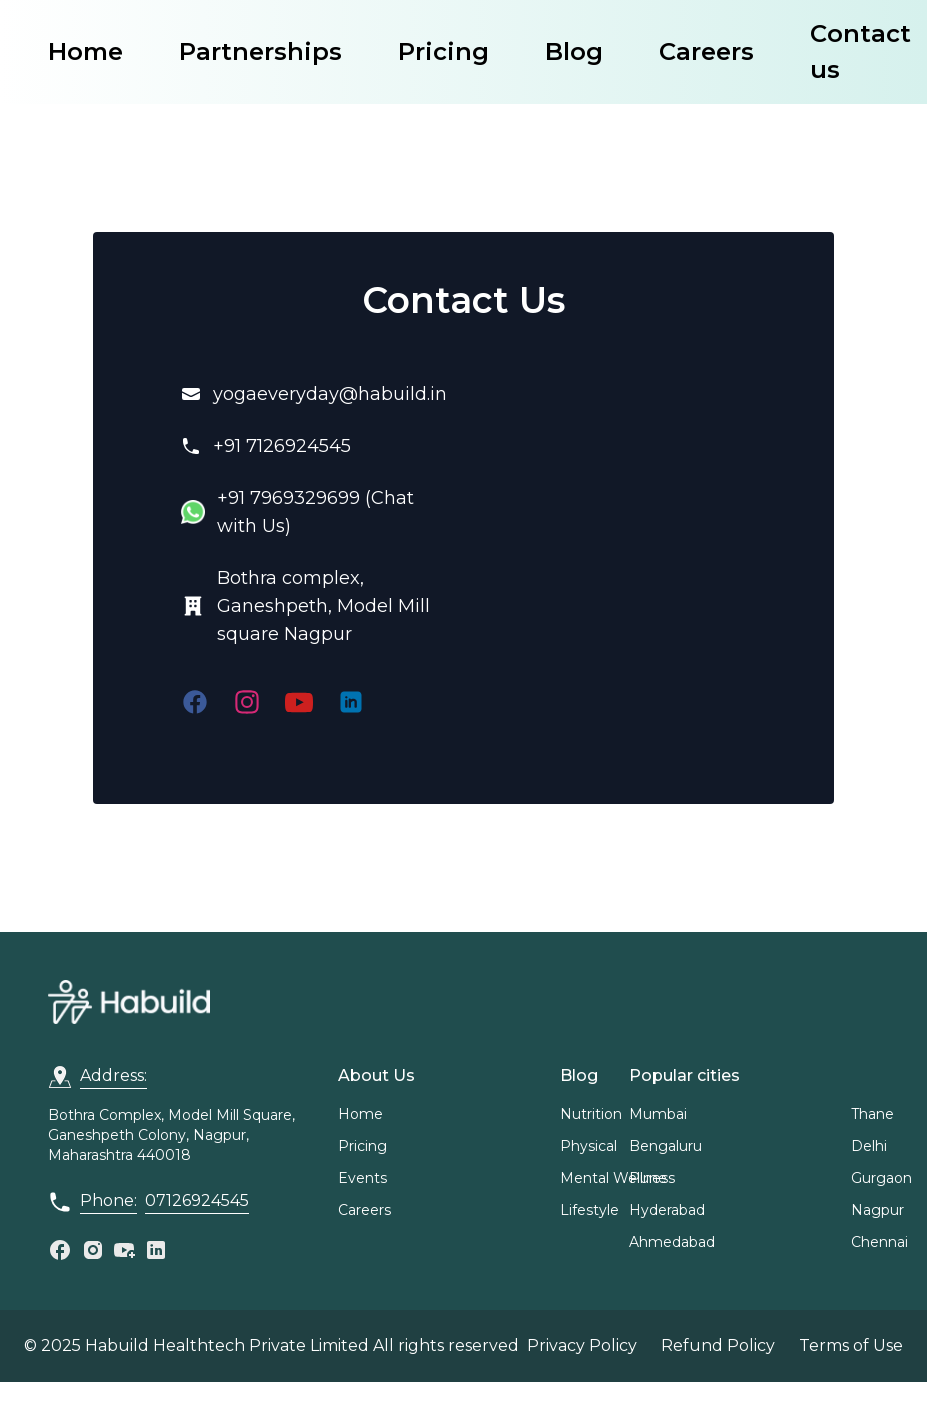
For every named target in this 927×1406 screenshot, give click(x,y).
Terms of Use (851, 1345)
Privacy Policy (582, 1345)
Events (362, 1178)
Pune (648, 1178)
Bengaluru (665, 1146)
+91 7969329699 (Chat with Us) (315, 512)
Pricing (443, 51)
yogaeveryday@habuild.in (330, 394)
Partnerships (260, 51)
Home (85, 51)
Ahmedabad (672, 1242)
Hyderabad (667, 1210)
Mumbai (658, 1114)
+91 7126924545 (282, 446)
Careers (706, 51)
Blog (574, 51)
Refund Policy (718, 1345)
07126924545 (197, 1200)
